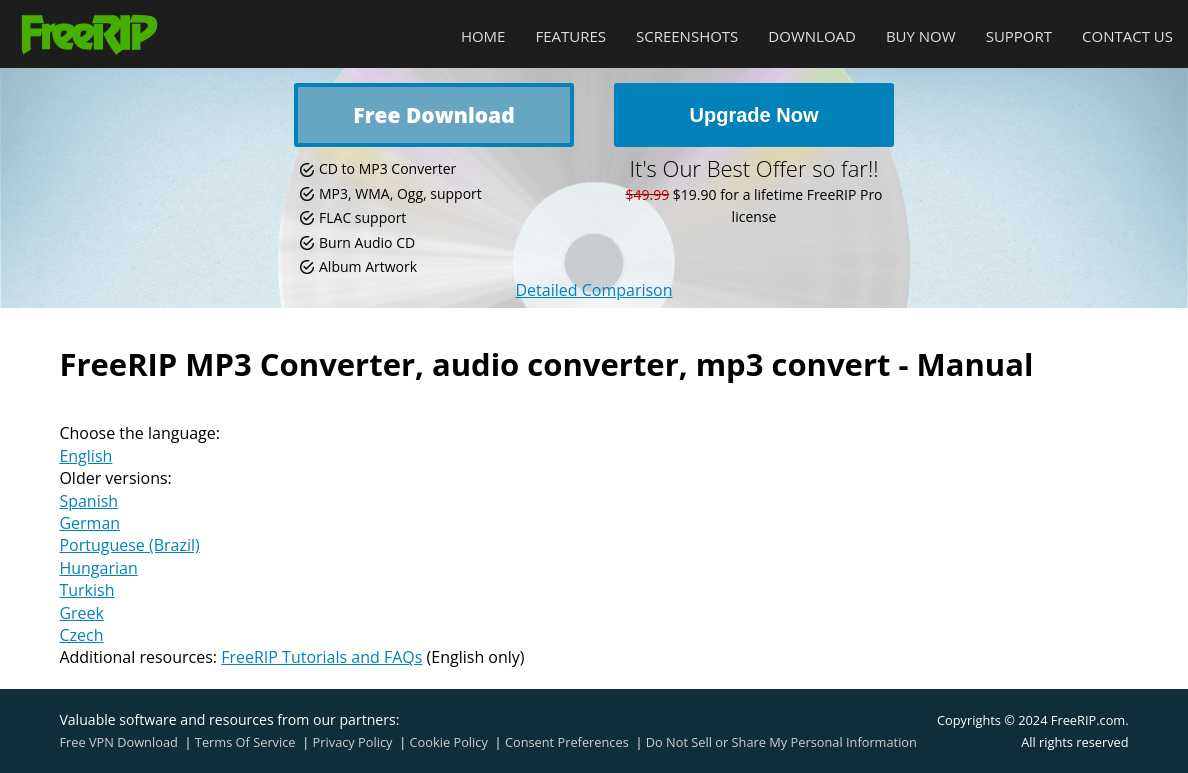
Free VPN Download (118, 742)
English (85, 456)
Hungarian (98, 568)
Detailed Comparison (593, 290)
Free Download (433, 115)
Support (1019, 36)
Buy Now (921, 36)
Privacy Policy (353, 742)
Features (570, 36)
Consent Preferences (567, 742)
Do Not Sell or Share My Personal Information (781, 742)
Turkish (86, 590)
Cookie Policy (449, 742)
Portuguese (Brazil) (129, 545)
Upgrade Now (754, 115)
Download (812, 36)
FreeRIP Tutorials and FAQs (321, 657)
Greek (81, 613)
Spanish (88, 501)
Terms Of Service (245, 742)
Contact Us (1127, 36)
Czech (81, 635)
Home (483, 36)
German (89, 523)
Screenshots (687, 36)
